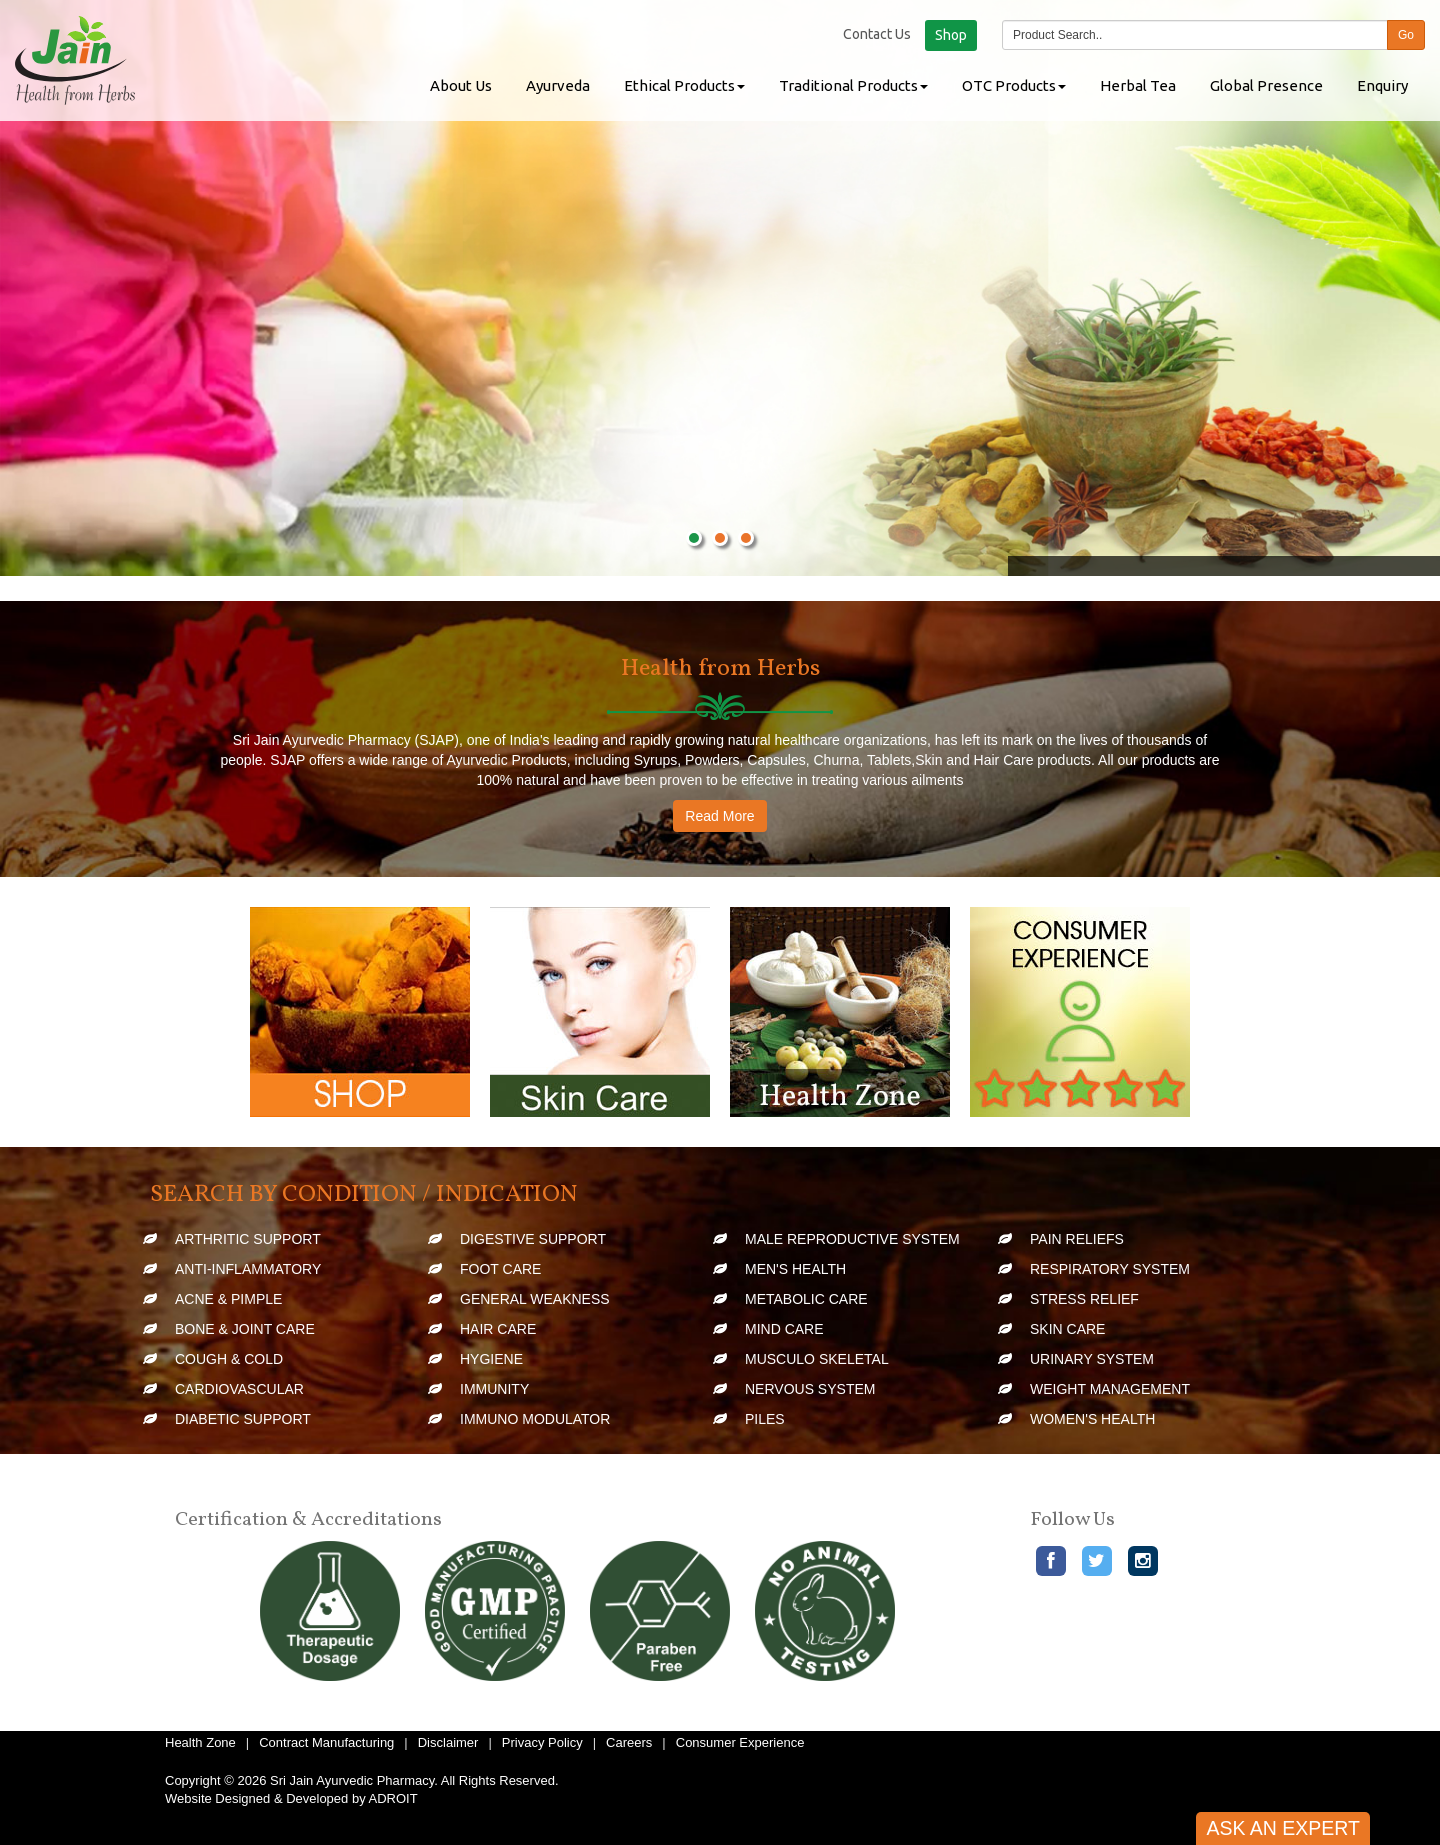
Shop (951, 35)
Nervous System (810, 1389)
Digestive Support (533, 1239)
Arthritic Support (248, 1239)
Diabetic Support (243, 1419)
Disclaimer (448, 1742)
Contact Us (877, 34)
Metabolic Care (806, 1299)
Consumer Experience (740, 1742)
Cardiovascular (239, 1389)
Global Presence (1266, 85)
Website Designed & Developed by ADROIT (291, 1798)
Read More (719, 816)
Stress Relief (1084, 1299)
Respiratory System (1110, 1269)
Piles (765, 1419)
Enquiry (1382, 85)
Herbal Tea (1138, 85)
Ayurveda (558, 85)
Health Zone (200, 1742)
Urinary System (1092, 1359)
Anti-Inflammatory (248, 1269)
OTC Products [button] (1014, 85)
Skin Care (1067, 1329)
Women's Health (1092, 1419)
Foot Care (500, 1269)
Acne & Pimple (228, 1299)
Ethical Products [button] (684, 85)
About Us (461, 85)
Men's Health (795, 1269)
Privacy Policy (542, 1742)
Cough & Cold (229, 1359)
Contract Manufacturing (326, 1742)
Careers (629, 1742)
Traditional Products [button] (853, 85)
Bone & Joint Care (245, 1329)
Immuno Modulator (535, 1419)
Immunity (494, 1389)
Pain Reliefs (1077, 1239)
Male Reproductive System (852, 1239)
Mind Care (784, 1329)
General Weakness (535, 1299)
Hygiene (491, 1359)
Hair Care (498, 1329)
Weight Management (1110, 1389)
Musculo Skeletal (817, 1359)
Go (1406, 35)
